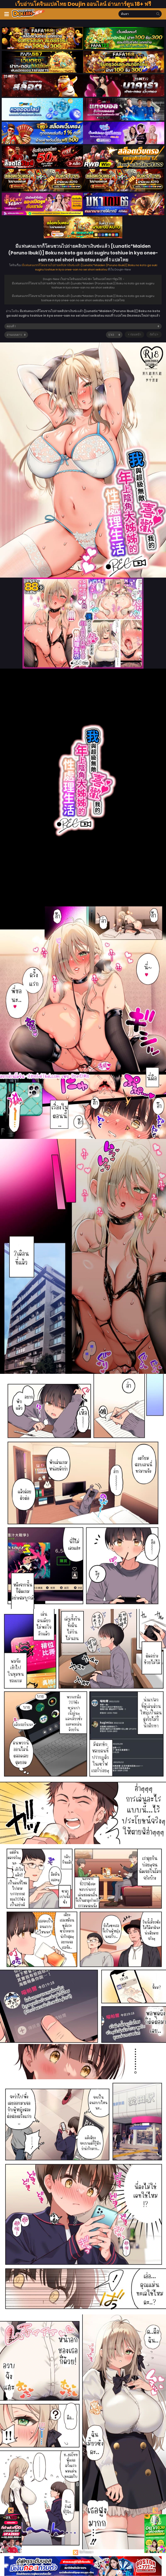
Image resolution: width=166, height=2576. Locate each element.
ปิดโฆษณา (83, 2552)
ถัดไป (154, 334)
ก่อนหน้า (134, 334)
